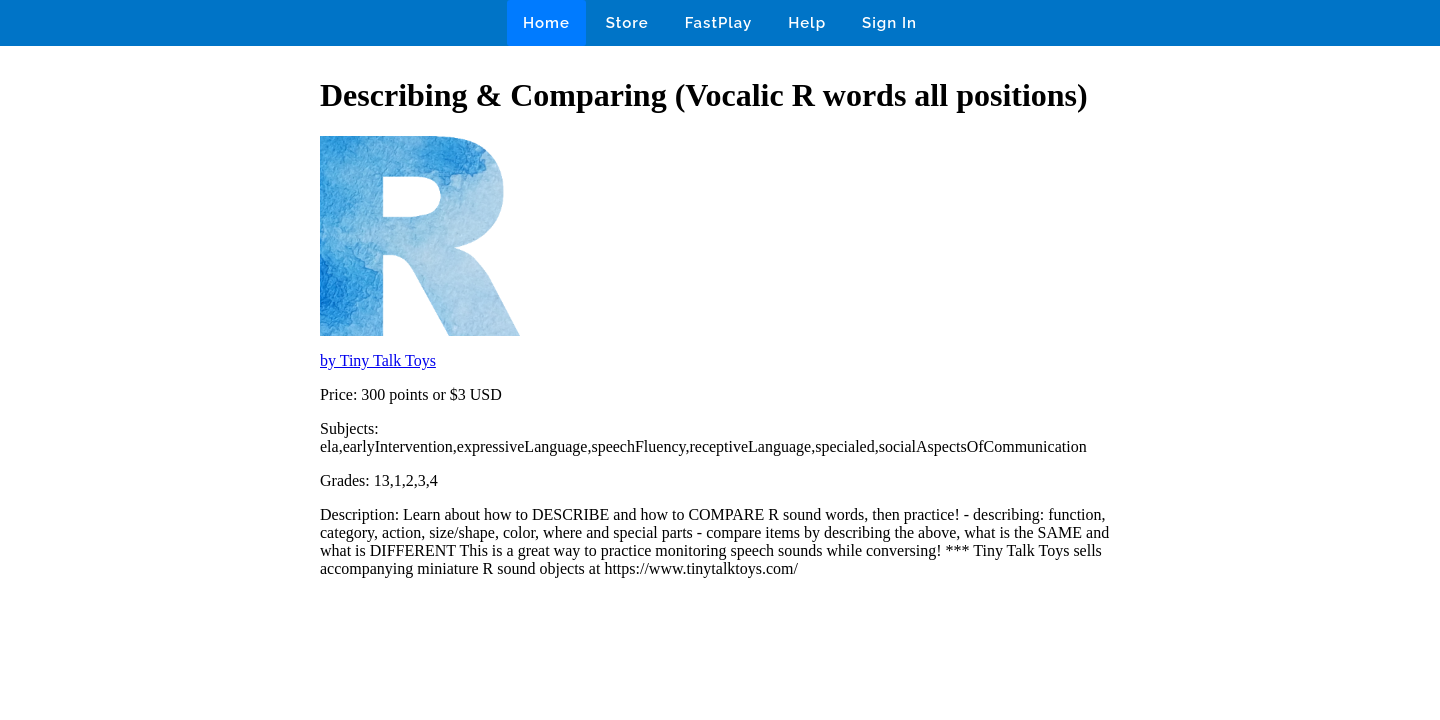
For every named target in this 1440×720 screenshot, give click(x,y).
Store (627, 23)
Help (807, 23)
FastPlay (719, 23)
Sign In (889, 23)
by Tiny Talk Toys (378, 360)
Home (546, 23)
